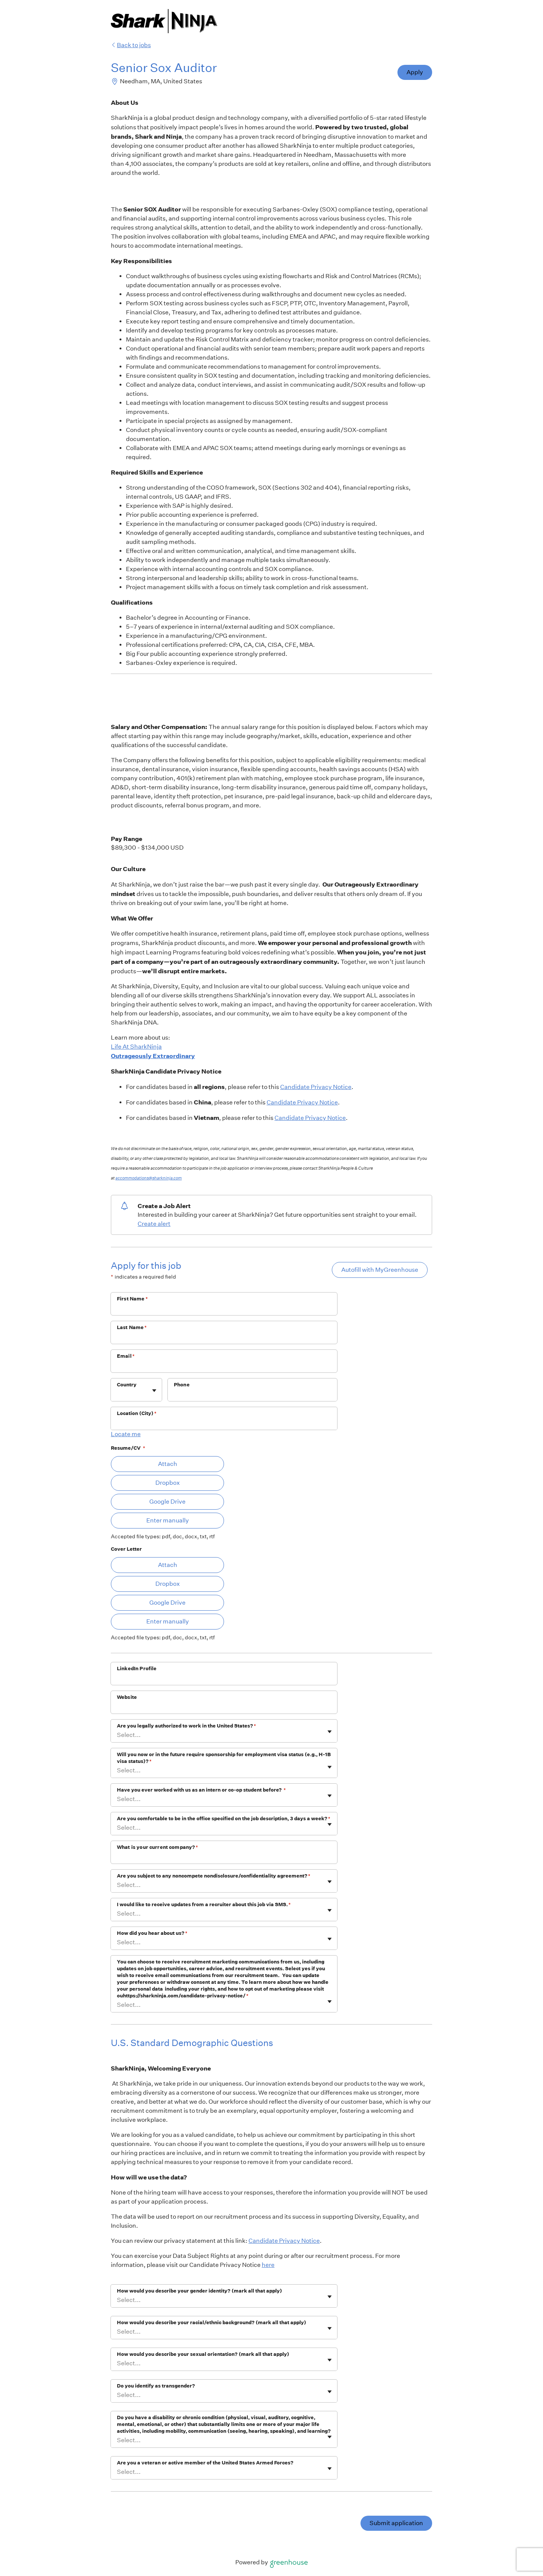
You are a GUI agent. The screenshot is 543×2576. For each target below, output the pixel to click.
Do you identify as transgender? (156, 2386)
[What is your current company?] (224, 1857)
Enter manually (167, 1520)
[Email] (224, 1366)
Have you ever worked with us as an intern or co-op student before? (201, 1790)
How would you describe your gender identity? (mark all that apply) (199, 2291)
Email (126, 1356)
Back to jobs (131, 45)
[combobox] (117, 1393)
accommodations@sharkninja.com (148, 1178)
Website (127, 1697)
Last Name (132, 1327)
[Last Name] (224, 1337)
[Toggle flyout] (154, 1390)
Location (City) (136, 1413)
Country (127, 1384)
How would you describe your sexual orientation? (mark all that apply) (203, 2354)
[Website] (224, 1707)
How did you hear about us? (152, 1933)
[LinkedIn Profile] (224, 1678)
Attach (167, 1463)
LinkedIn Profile (136, 1668)
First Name (132, 1299)
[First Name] (224, 1308)
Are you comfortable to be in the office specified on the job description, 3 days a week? (223, 1818)
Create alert (154, 1223)
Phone (182, 1384)
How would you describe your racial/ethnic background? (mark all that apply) (211, 2322)
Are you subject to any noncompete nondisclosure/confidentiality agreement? (213, 1876)
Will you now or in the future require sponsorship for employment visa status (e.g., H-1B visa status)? (224, 1757)
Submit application (396, 2523)
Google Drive (167, 1501)
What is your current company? (157, 1847)
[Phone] (252, 1394)
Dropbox (167, 1482)
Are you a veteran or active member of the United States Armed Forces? (205, 2463)
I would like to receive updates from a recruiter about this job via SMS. (204, 1904)
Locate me (126, 1434)
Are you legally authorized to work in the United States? (186, 1726)
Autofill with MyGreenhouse (379, 1269)
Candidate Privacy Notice (315, 1086)
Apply (414, 72)
